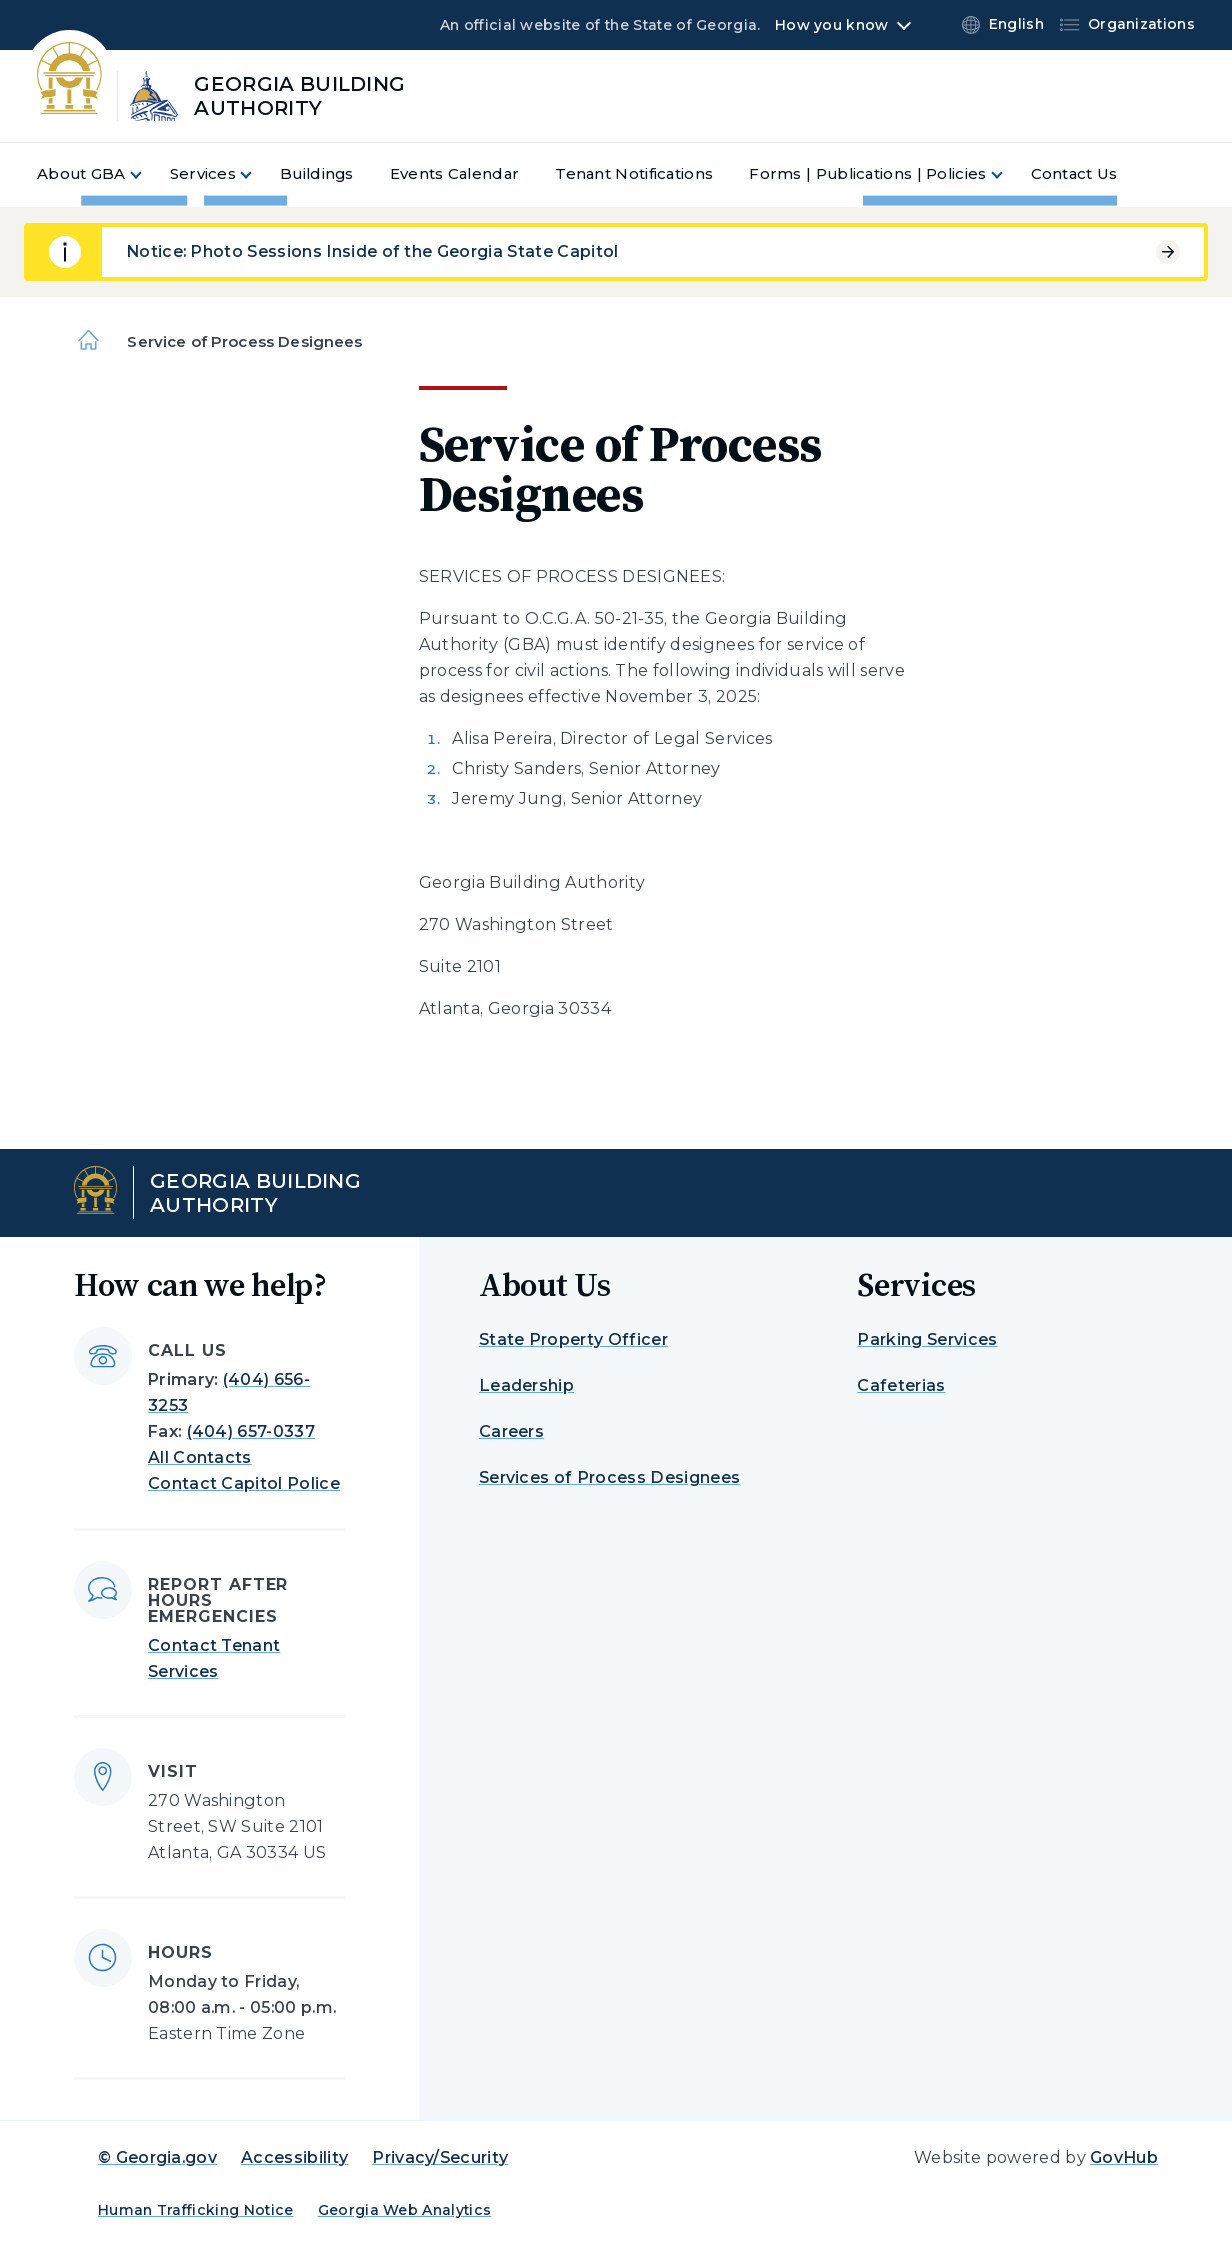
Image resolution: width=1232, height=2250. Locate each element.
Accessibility (294, 2157)
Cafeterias (901, 1385)
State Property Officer (573, 1339)
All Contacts (200, 1457)
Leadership (526, 1385)
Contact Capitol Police (244, 1483)
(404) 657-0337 (251, 1431)
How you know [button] (831, 25)
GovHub (1124, 2157)
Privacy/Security (440, 2157)
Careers (511, 1431)
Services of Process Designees (609, 1477)
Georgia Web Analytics (405, 2210)
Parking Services (927, 1339)
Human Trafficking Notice (196, 2210)
